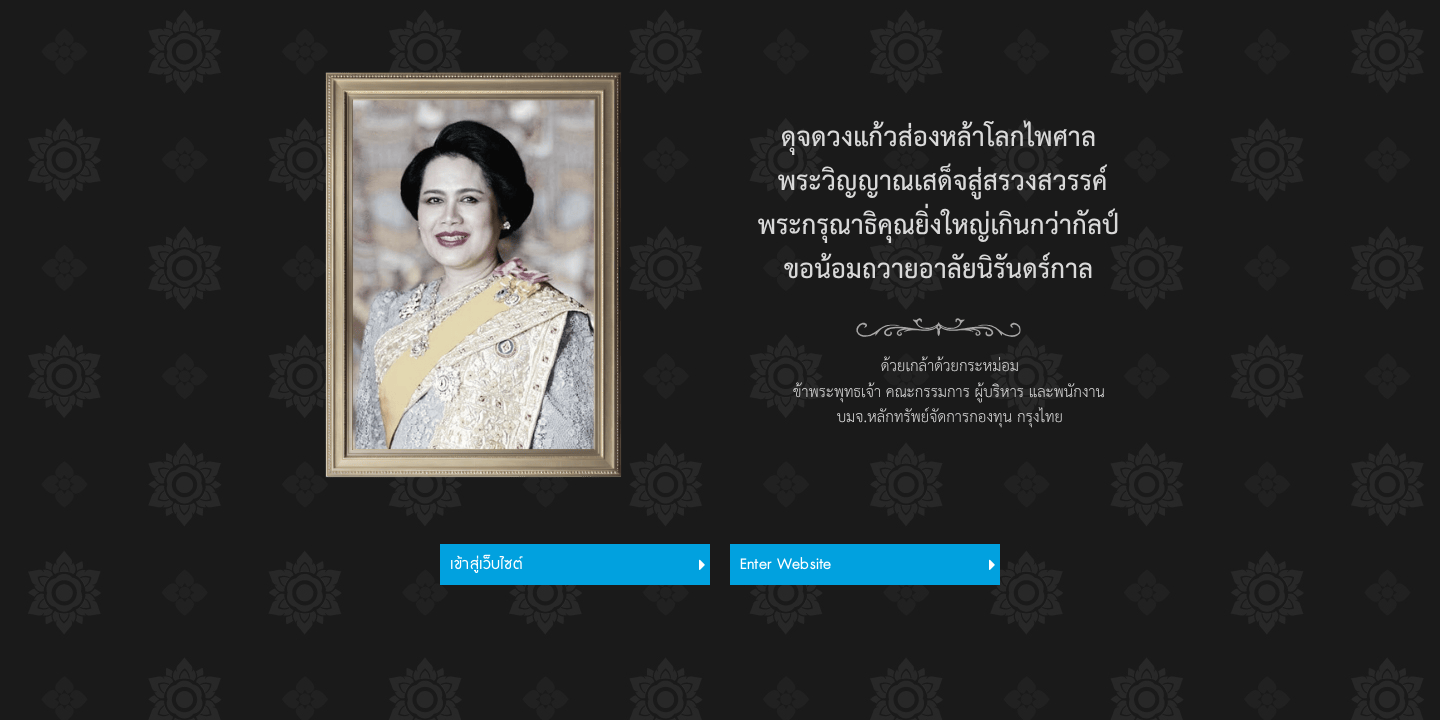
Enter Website (785, 564)
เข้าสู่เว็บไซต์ (486, 564)
